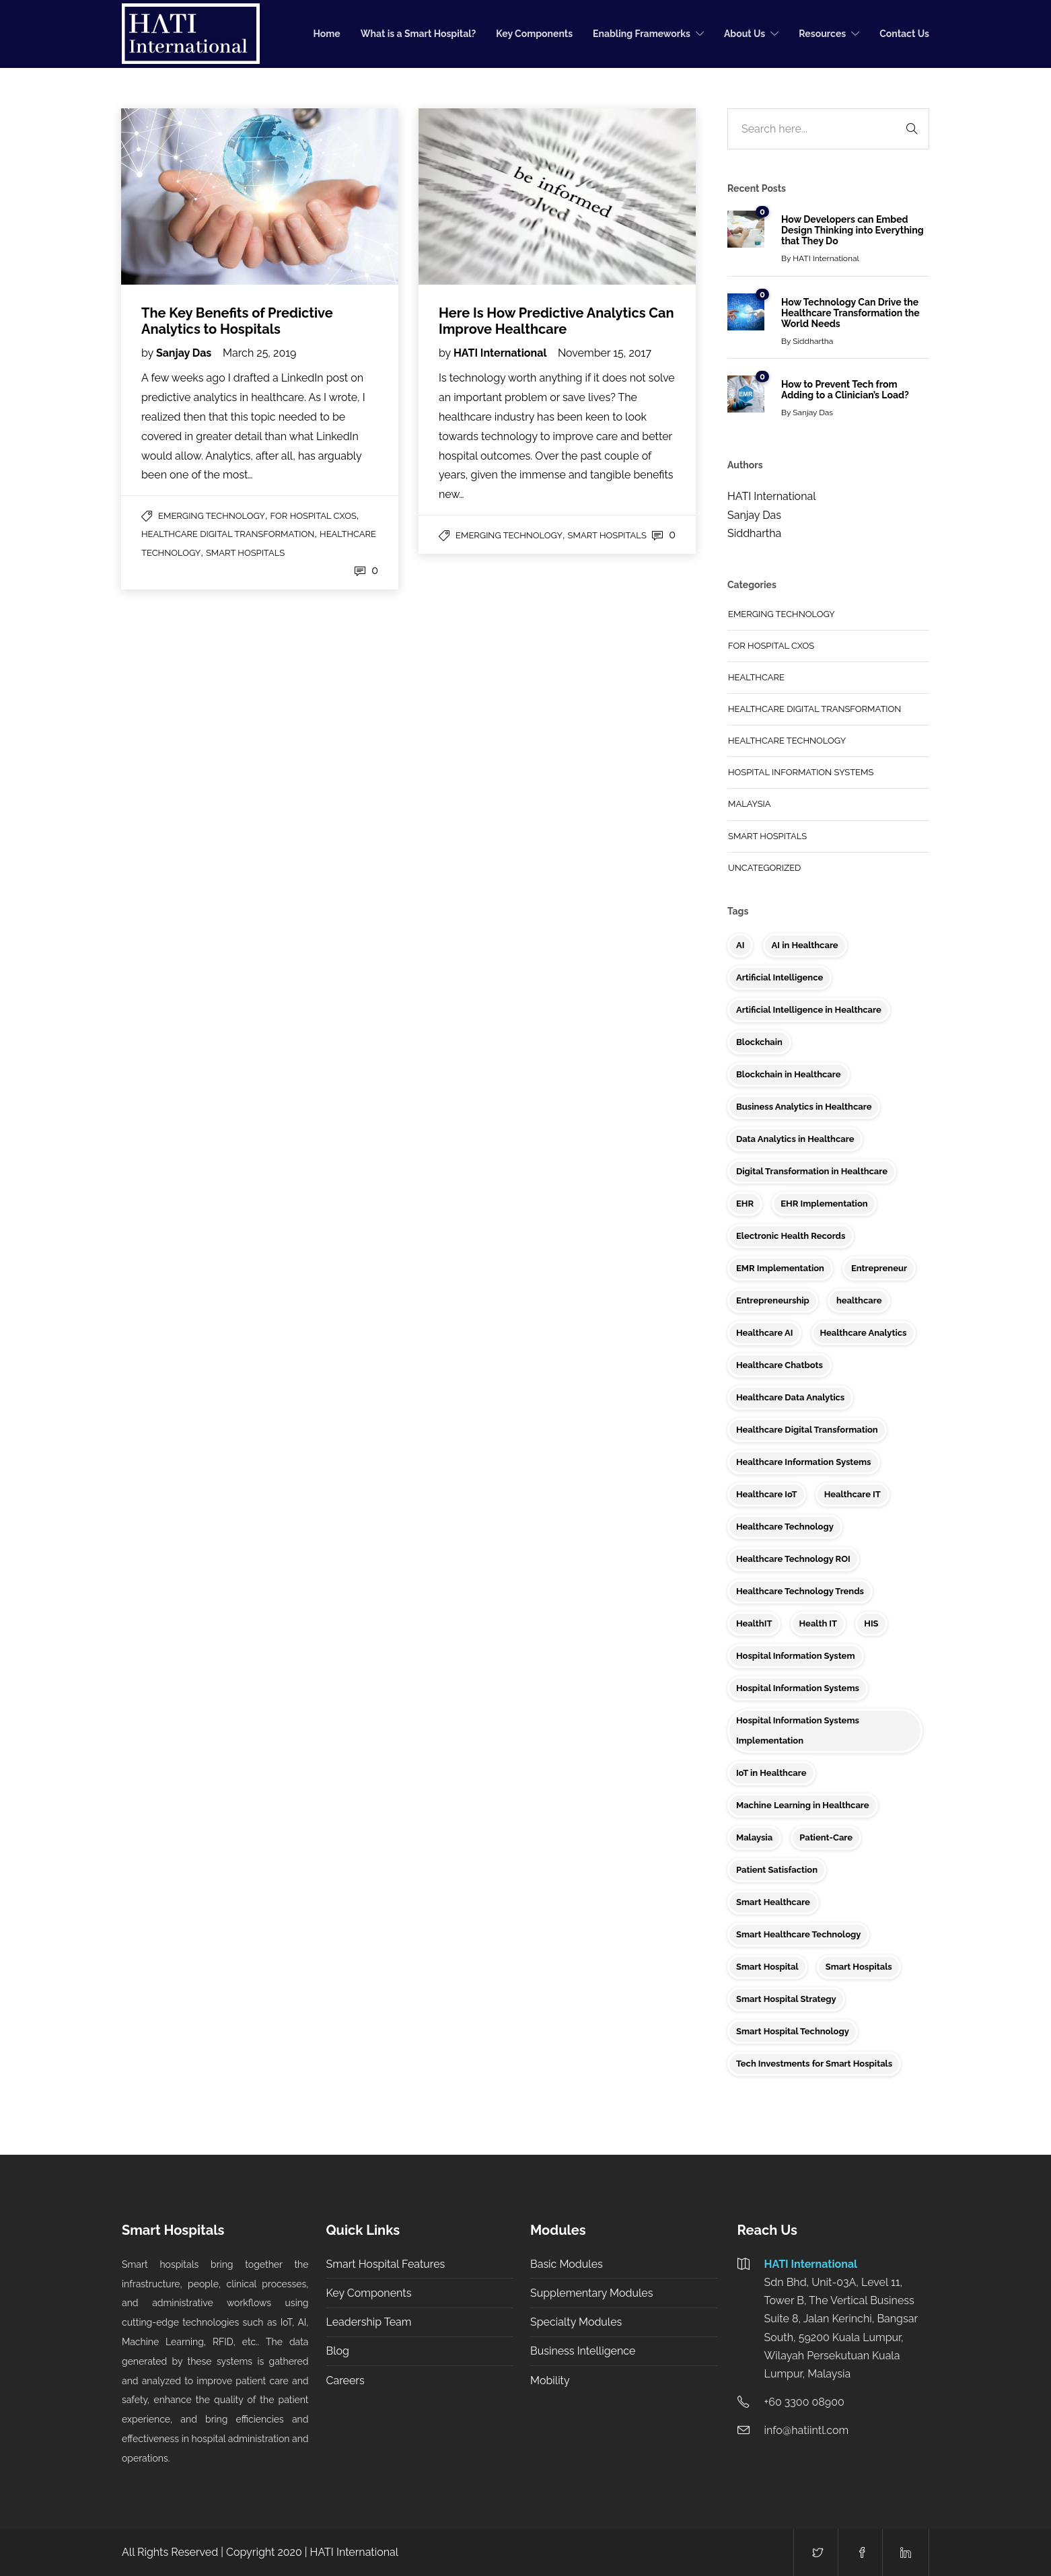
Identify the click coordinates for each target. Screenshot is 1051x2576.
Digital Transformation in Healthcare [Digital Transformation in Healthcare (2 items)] (811, 1171)
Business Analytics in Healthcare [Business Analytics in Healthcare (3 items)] (803, 1107)
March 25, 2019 (259, 353)
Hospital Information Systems (800, 772)
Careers (345, 2380)
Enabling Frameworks (641, 33)
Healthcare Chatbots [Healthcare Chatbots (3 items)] (779, 1365)
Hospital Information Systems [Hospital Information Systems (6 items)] (797, 1688)
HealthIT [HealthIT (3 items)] (754, 1623)
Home (327, 33)
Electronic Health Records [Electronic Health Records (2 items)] (790, 1236)
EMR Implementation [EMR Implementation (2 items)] (780, 1268)
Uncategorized (764, 868)
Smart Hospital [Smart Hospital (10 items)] (767, 1967)
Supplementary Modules (591, 2293)
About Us (744, 33)
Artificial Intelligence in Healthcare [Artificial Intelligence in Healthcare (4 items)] (808, 1010)
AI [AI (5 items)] (740, 945)
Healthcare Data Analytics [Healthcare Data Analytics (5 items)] (790, 1397)
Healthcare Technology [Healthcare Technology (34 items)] (785, 1527)
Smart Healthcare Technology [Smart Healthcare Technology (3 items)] (798, 1934)
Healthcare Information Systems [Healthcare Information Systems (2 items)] (803, 1462)
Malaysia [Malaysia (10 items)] (754, 1837)
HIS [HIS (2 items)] (871, 1623)
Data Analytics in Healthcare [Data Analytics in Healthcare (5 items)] (795, 1139)
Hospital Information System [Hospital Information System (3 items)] (795, 1656)
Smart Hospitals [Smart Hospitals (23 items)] (859, 1967)
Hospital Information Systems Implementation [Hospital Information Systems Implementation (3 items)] (797, 1730)
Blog (337, 2351)
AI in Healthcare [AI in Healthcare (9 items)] (805, 945)
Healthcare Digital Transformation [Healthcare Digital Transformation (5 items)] (807, 1430)
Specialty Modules (576, 2322)
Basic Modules (566, 2264)
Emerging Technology (211, 516)
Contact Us (904, 33)
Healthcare (756, 677)
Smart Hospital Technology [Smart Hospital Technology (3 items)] (792, 2031)
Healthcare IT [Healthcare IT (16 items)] (852, 1494)
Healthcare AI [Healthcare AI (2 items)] (764, 1333)
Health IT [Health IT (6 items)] (818, 1623)
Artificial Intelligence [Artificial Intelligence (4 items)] (779, 977)
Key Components (534, 33)
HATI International (501, 353)
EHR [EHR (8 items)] (745, 1203)
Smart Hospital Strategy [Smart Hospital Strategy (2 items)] (786, 1999)
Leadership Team (369, 2322)
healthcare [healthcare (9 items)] (859, 1300)
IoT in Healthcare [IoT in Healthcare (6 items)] (771, 1773)
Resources (822, 33)
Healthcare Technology (787, 741)
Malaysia (749, 804)
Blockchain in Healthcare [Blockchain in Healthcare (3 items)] (788, 1074)
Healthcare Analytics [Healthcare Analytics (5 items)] (863, 1333)
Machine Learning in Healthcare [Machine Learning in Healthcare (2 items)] (802, 1805)
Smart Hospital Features (385, 2264)
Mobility (550, 2380)
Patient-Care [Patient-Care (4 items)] (826, 1837)
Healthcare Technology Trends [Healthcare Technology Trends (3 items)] (800, 1591)
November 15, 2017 (604, 353)
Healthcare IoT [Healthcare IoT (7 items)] (766, 1494)
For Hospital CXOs (313, 516)
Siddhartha (813, 341)
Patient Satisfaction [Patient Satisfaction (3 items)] (777, 1870)
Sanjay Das (185, 353)
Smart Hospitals (245, 553)
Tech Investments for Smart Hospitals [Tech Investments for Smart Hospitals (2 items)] (814, 2064)
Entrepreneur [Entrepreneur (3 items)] (879, 1268)
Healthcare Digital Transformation (227, 534)
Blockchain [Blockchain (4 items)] (759, 1042)
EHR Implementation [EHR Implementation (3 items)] (824, 1203)
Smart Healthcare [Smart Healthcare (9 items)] (773, 1902)
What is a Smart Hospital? (418, 33)
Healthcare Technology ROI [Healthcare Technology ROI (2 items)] (793, 1559)
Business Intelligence (582, 2351)
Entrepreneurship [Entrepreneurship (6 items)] (772, 1300)
